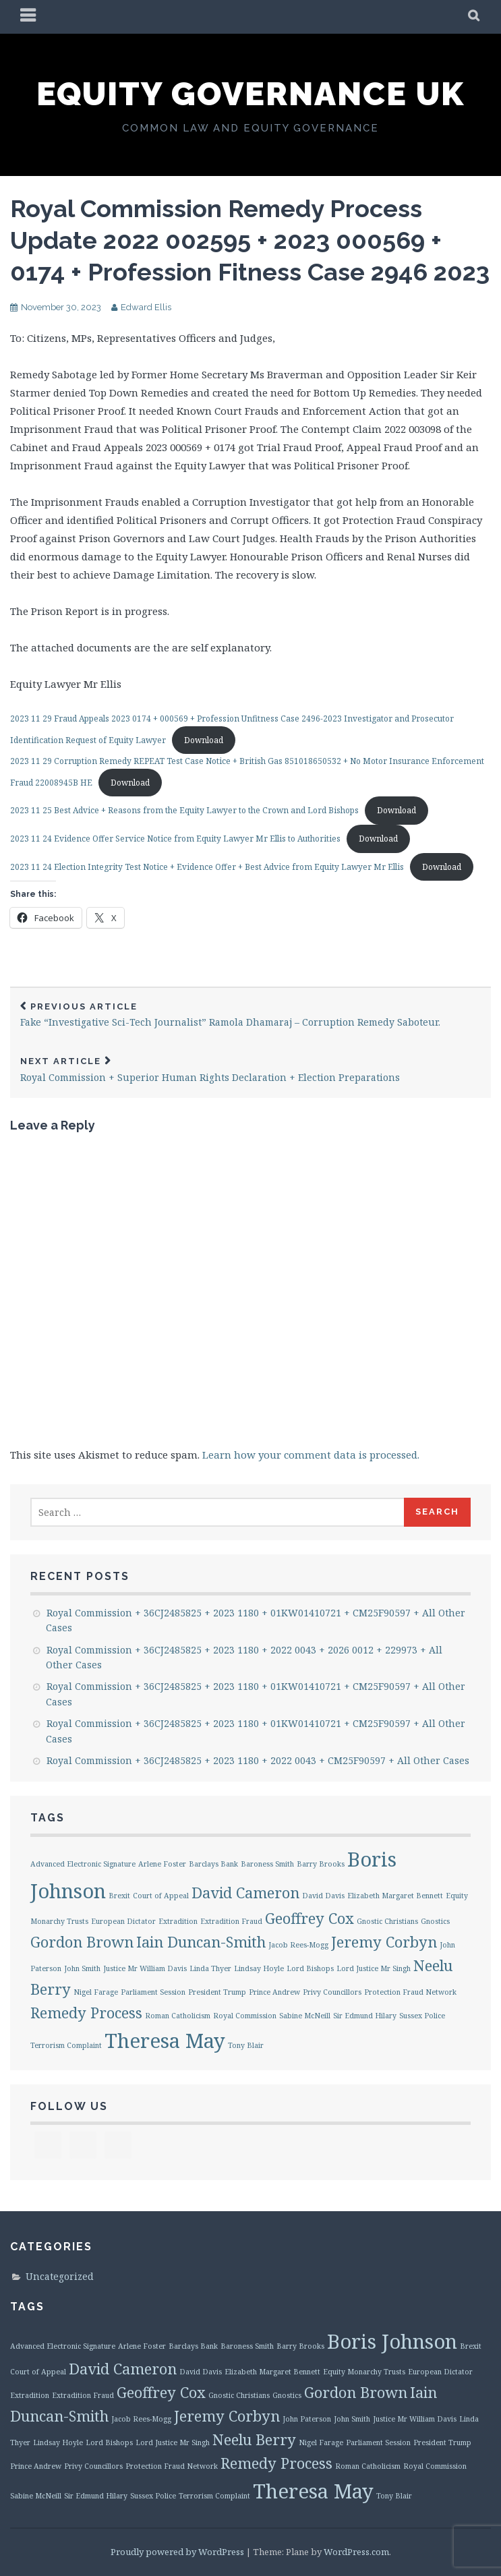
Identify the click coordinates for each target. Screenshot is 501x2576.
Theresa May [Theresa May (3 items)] (165, 2040)
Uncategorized (60, 2276)
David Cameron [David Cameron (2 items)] (245, 1892)
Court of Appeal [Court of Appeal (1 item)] (161, 1895)
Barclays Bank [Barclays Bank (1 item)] (213, 1864)
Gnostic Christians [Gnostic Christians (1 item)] (387, 1921)
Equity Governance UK (250, 94)
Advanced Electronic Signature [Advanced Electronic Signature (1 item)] (83, 1864)
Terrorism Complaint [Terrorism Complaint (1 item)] (66, 2045)
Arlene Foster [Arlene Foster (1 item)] (162, 1864)
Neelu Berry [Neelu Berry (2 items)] (254, 2439)
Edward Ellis (146, 307)
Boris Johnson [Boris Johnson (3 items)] (392, 2341)
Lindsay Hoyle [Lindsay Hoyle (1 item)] (259, 1968)
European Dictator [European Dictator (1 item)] (123, 1921)
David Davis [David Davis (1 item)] (323, 1895)
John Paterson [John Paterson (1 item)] (307, 2419)
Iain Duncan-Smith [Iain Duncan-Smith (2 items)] (201, 1942)
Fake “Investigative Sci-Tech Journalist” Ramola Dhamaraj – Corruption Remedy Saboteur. (250, 1015)
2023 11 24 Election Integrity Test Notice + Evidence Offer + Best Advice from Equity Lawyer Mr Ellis (207, 867)
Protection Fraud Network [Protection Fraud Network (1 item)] (410, 1992)
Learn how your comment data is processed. (310, 1454)
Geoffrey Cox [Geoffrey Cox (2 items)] (309, 1918)
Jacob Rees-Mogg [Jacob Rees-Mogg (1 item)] (298, 1945)
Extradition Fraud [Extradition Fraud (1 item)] (231, 1921)
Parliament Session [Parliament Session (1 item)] (153, 1992)
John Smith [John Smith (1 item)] (82, 1968)
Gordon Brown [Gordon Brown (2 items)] (82, 1942)
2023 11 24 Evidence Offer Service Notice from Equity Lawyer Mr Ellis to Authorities (175, 838)
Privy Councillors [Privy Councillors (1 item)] (332, 1992)
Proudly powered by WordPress (177, 2552)
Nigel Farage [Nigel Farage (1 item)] (95, 1992)
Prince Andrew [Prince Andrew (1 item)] (274, 1992)
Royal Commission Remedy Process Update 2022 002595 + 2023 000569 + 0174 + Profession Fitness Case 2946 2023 (250, 240)
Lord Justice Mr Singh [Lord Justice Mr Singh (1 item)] (373, 1968)
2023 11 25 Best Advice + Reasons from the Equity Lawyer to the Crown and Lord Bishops (184, 810)
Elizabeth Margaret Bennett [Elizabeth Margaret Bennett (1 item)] (395, 1895)
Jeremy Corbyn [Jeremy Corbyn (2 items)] (384, 1942)
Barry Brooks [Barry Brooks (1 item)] (321, 1864)
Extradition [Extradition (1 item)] (178, 1921)
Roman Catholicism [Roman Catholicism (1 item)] (177, 2015)
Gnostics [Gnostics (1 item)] (435, 1921)
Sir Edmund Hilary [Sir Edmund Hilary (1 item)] (364, 2015)
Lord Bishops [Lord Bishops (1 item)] (310, 1968)
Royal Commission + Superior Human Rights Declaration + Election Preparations (250, 1070)
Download (203, 740)
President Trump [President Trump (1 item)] (217, 1992)
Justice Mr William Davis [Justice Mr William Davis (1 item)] (145, 1968)
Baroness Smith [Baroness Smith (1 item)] (267, 1864)
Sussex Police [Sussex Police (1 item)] (422, 2015)
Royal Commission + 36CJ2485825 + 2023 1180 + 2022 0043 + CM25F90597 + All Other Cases (258, 1760)
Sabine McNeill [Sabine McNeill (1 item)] (304, 2015)
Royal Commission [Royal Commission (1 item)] (244, 2015)
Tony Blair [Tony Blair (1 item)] (246, 2045)
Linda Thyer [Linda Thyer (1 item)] (210, 1968)
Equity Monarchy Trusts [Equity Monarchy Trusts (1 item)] (364, 2371)
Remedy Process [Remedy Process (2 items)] (86, 2012)
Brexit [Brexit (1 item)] (119, 1895)
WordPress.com (356, 2552)
